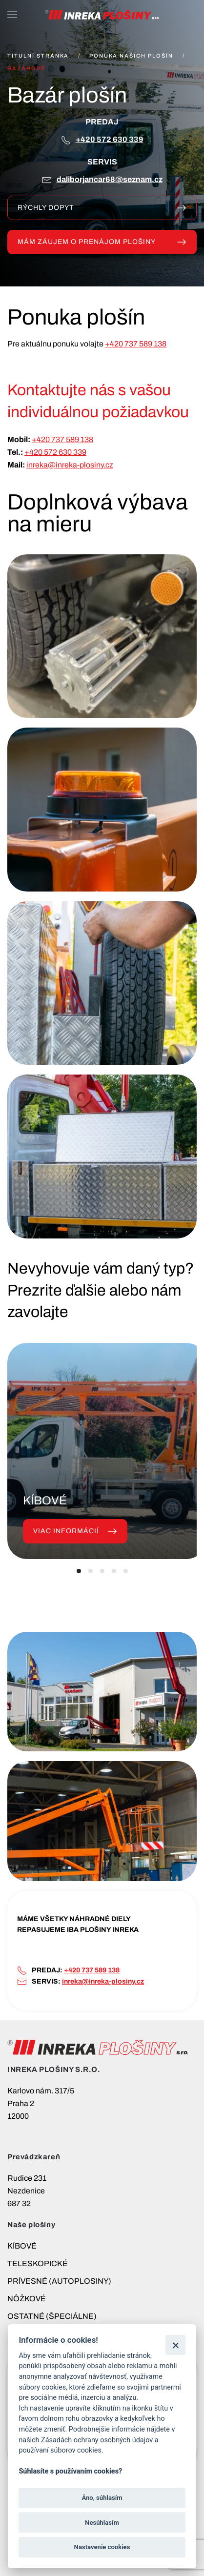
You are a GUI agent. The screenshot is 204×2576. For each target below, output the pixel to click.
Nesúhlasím (102, 2522)
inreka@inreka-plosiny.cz (69, 465)
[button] (12, 14)
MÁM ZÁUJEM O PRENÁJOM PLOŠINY (102, 242)
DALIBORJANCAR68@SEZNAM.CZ (110, 179)
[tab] (79, 1571)
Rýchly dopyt (102, 208)
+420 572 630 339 (109, 139)
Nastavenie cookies (102, 2547)
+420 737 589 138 (135, 344)
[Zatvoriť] (175, 2345)
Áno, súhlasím (102, 2497)
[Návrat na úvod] (102, 14)
